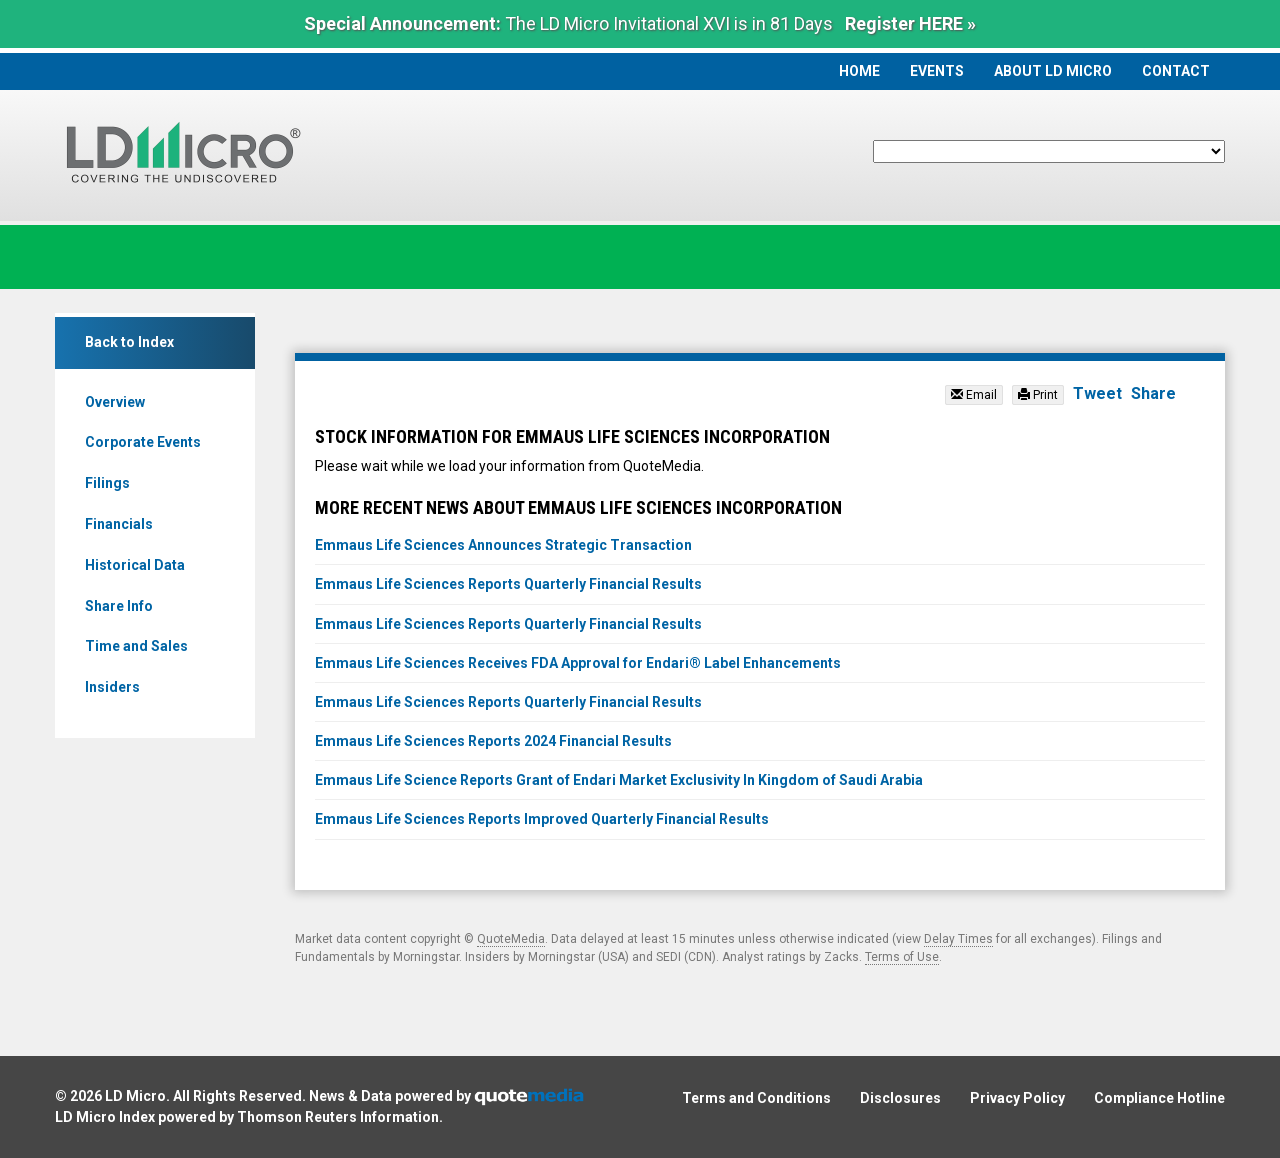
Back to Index (129, 342)
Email (974, 395)
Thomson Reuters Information (338, 1117)
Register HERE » (910, 23)
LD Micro (135, 1096)
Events (937, 71)
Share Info (119, 606)
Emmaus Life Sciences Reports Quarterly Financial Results (508, 584)
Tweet (1097, 393)
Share (1153, 393)
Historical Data (135, 565)
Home (859, 71)
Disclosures (900, 1098)
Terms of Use (902, 957)
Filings (107, 483)
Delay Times (958, 939)
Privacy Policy (1017, 1098)
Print (1038, 395)
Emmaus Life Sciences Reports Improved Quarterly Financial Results (542, 819)
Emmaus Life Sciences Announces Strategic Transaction (503, 545)
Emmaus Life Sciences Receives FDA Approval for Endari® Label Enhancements (578, 663)
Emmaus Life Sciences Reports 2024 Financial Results (493, 741)
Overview (115, 402)
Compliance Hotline (1159, 1098)
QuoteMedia (511, 939)
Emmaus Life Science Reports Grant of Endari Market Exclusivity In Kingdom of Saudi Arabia (619, 780)
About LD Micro (1053, 71)
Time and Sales (136, 646)
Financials (119, 524)
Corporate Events (143, 442)
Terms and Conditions (756, 1098)
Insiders (112, 687)
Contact (1176, 71)
